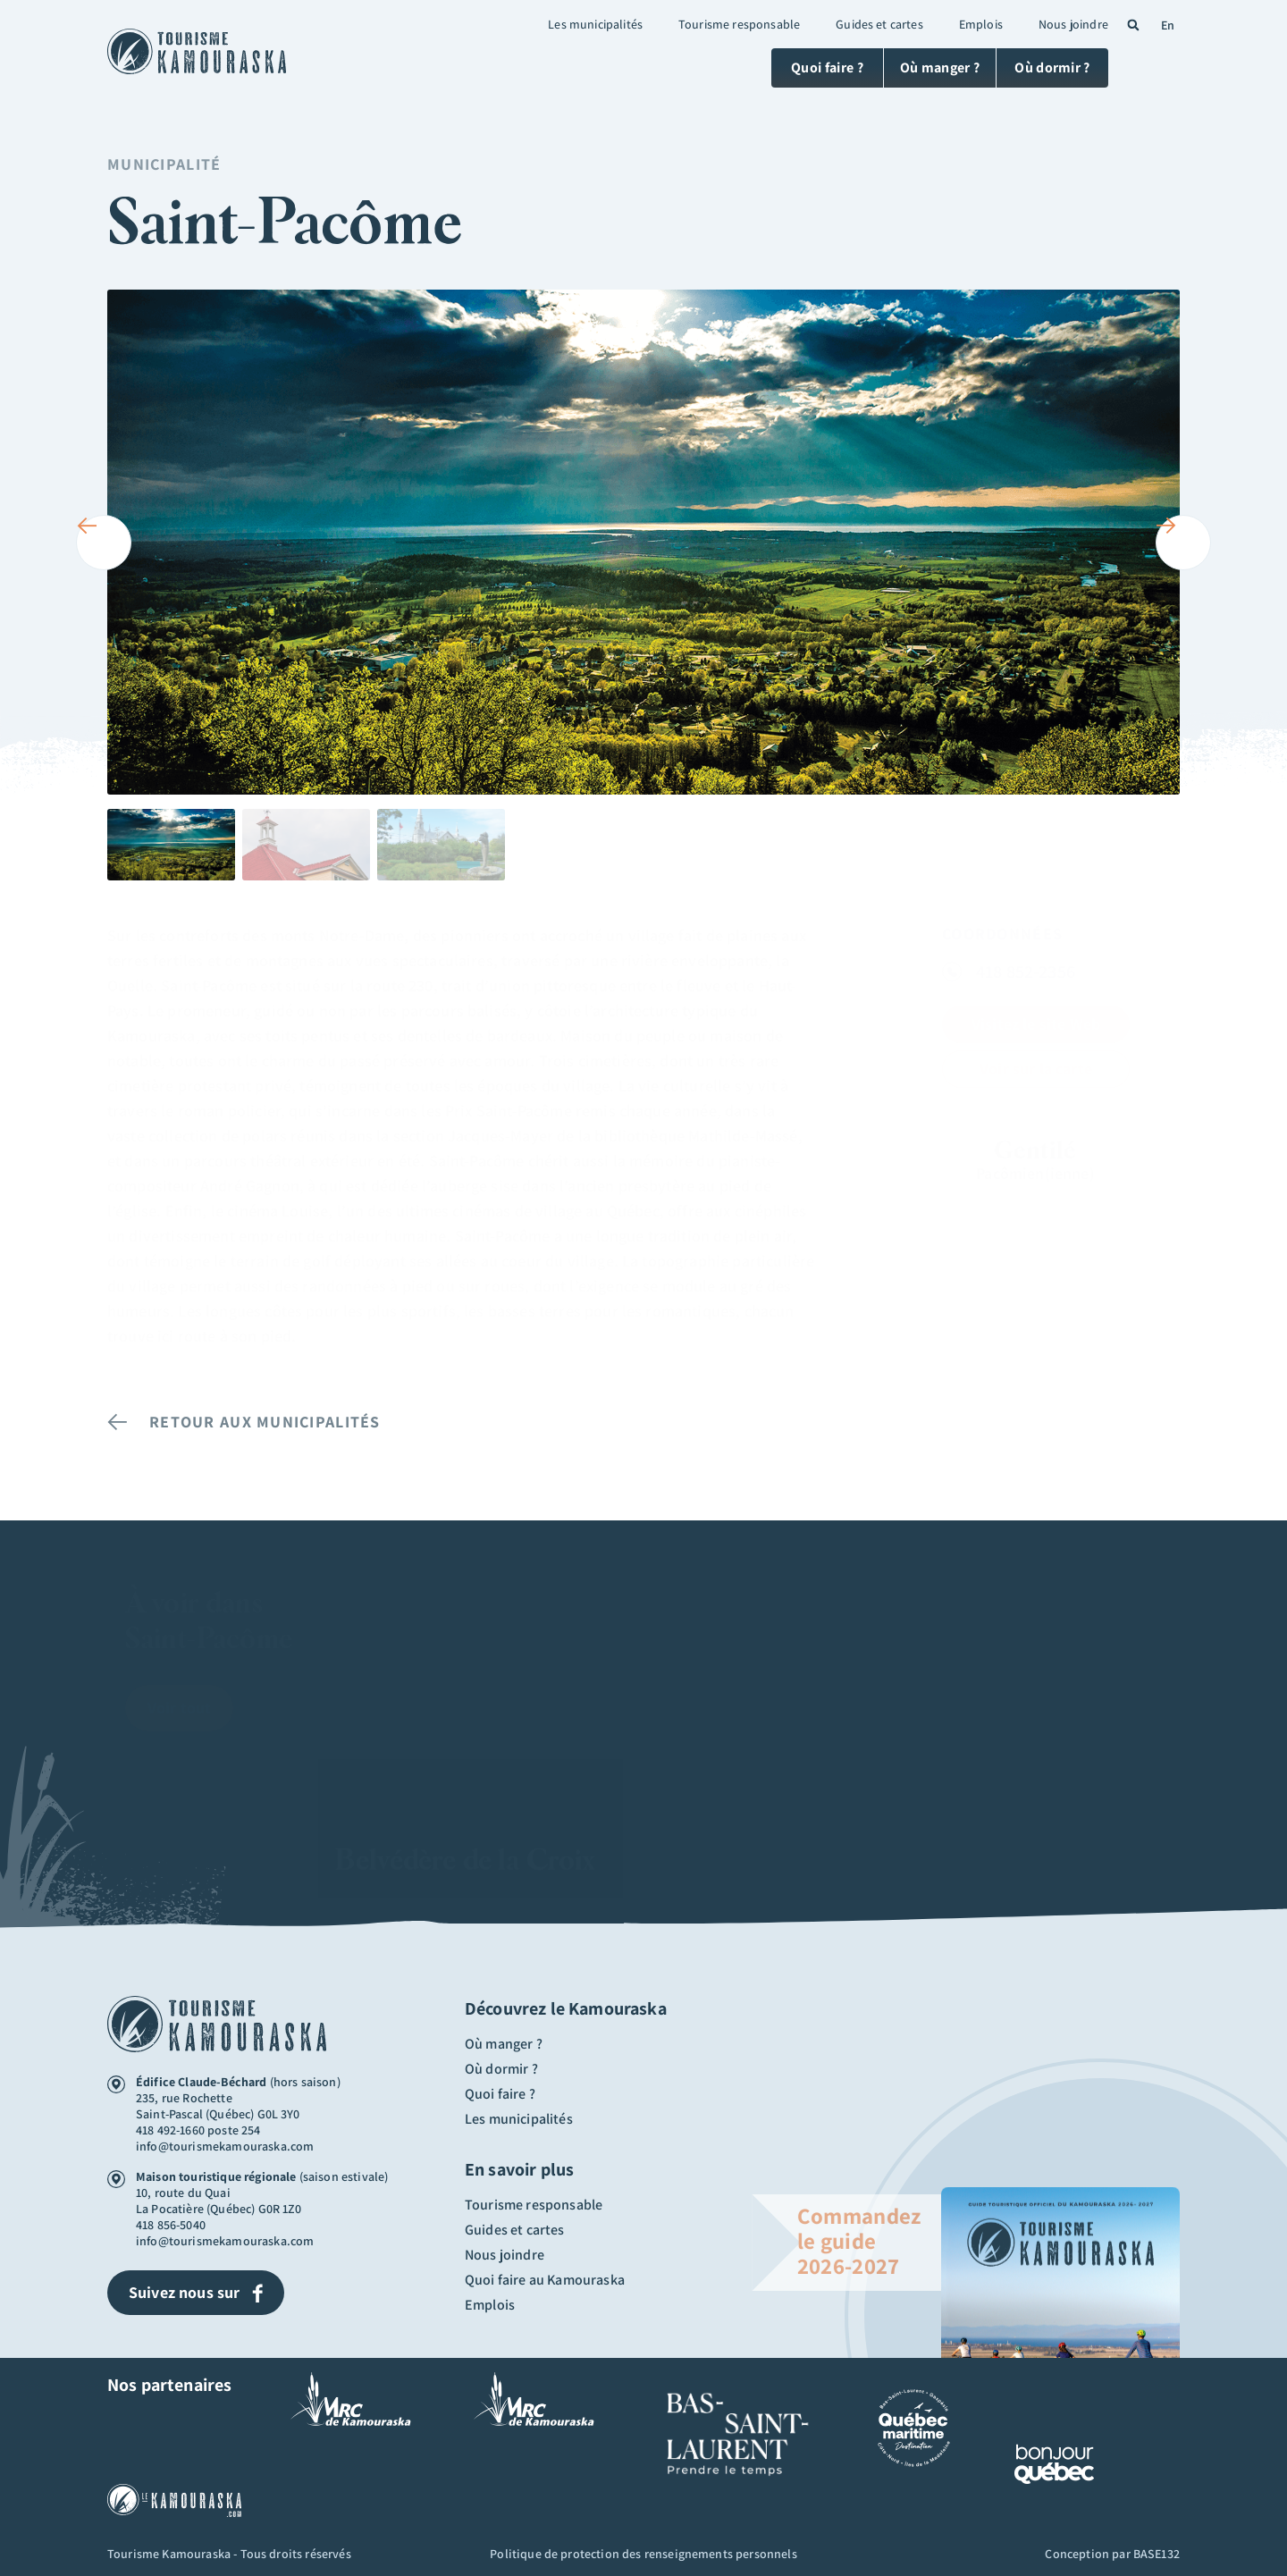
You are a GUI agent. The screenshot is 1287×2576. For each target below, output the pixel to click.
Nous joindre (1073, 24)
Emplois (981, 24)
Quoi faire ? (500, 2094)
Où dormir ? (501, 2069)
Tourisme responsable (739, 24)
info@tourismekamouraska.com (225, 2146)
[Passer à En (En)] (1165, 24)
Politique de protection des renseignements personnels (643, 2554)
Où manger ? (504, 2044)
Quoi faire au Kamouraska (545, 2280)
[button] (1133, 25)
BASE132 (1156, 2554)
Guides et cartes (879, 24)
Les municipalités (595, 24)
